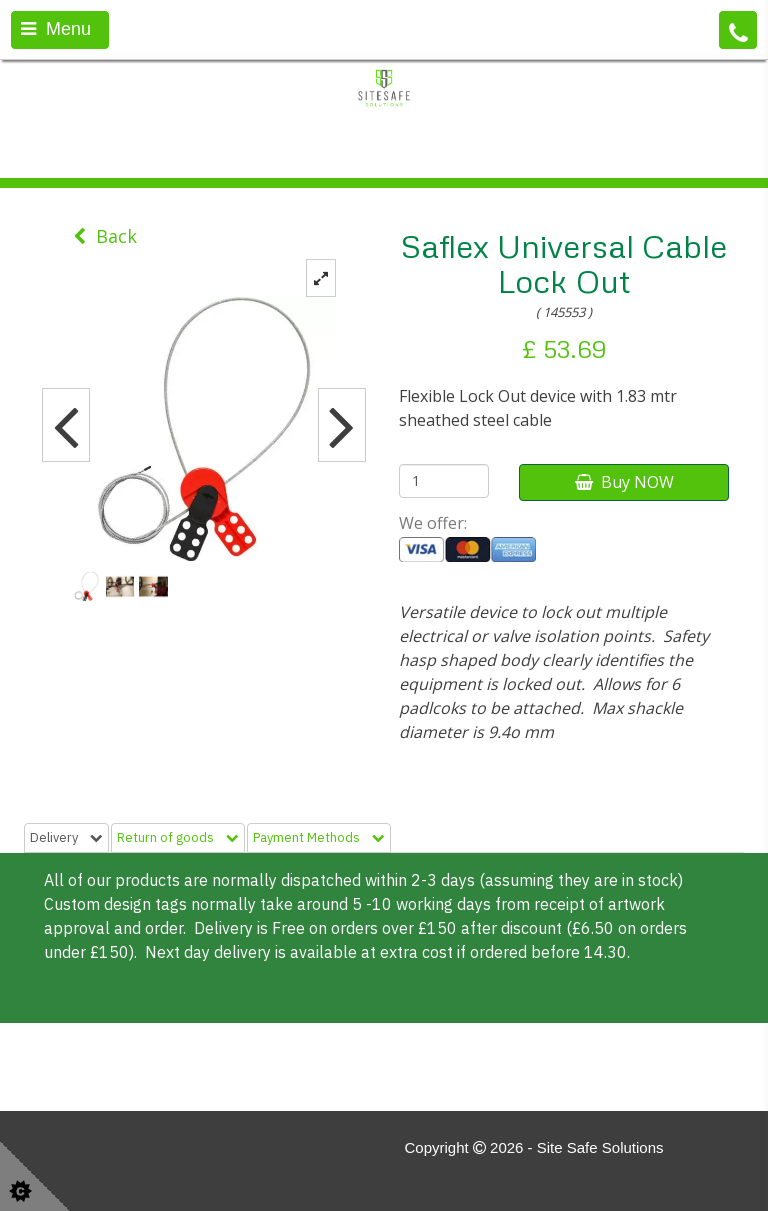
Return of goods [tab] (178, 837)
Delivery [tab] (66, 837)
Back (105, 236)
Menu (56, 29)
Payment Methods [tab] (319, 837)
